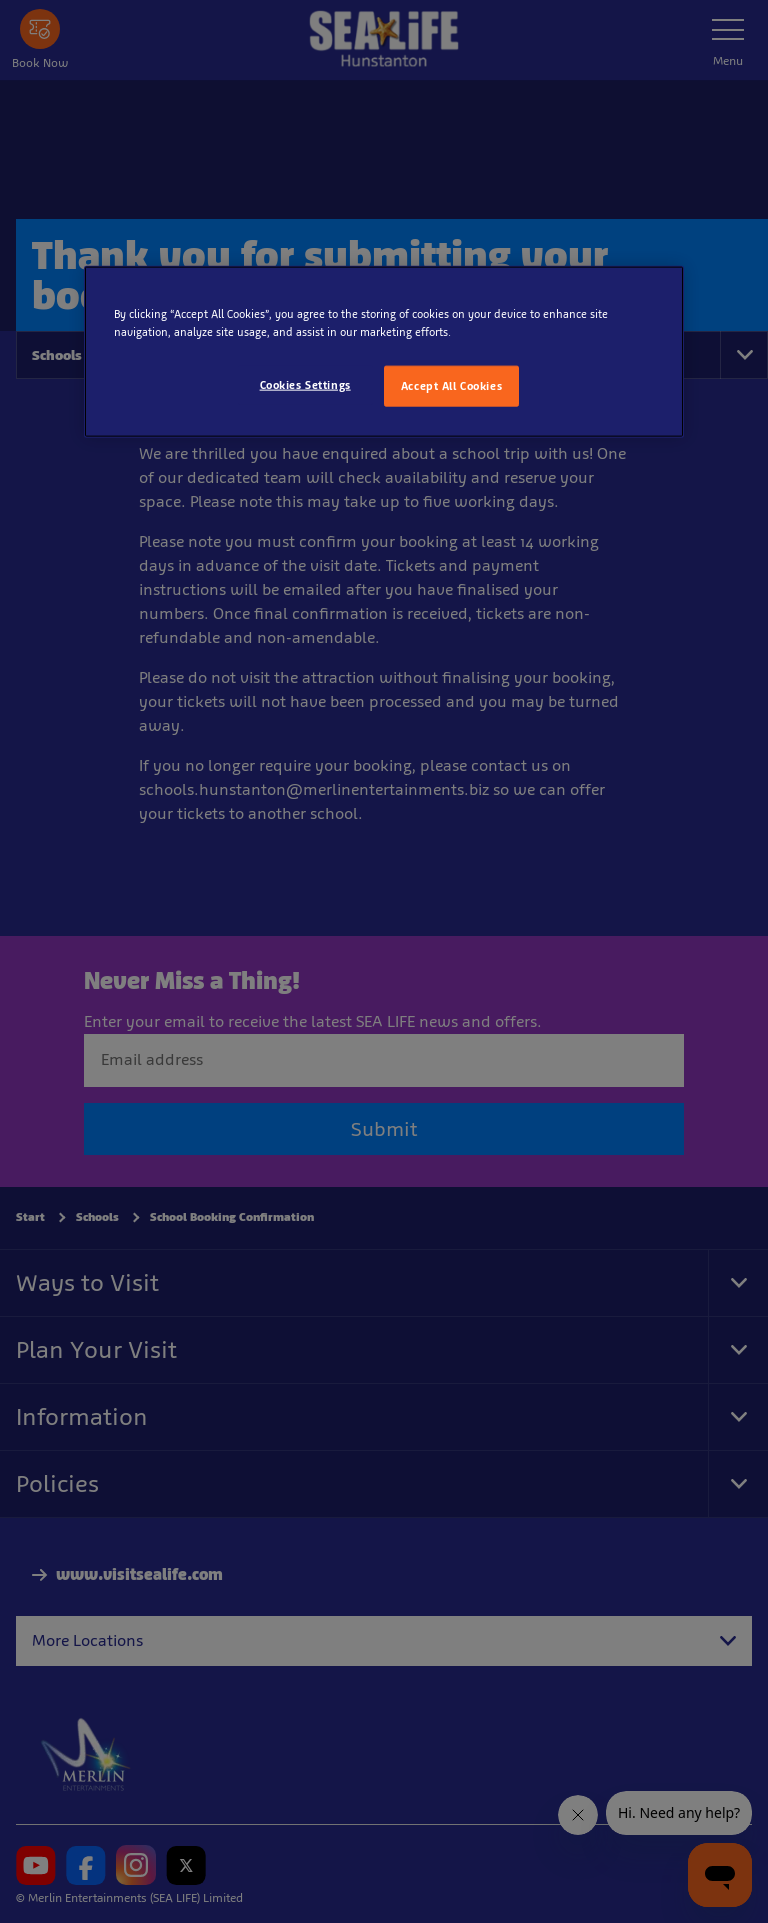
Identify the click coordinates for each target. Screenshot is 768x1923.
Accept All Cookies (451, 385)
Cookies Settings (305, 384)
